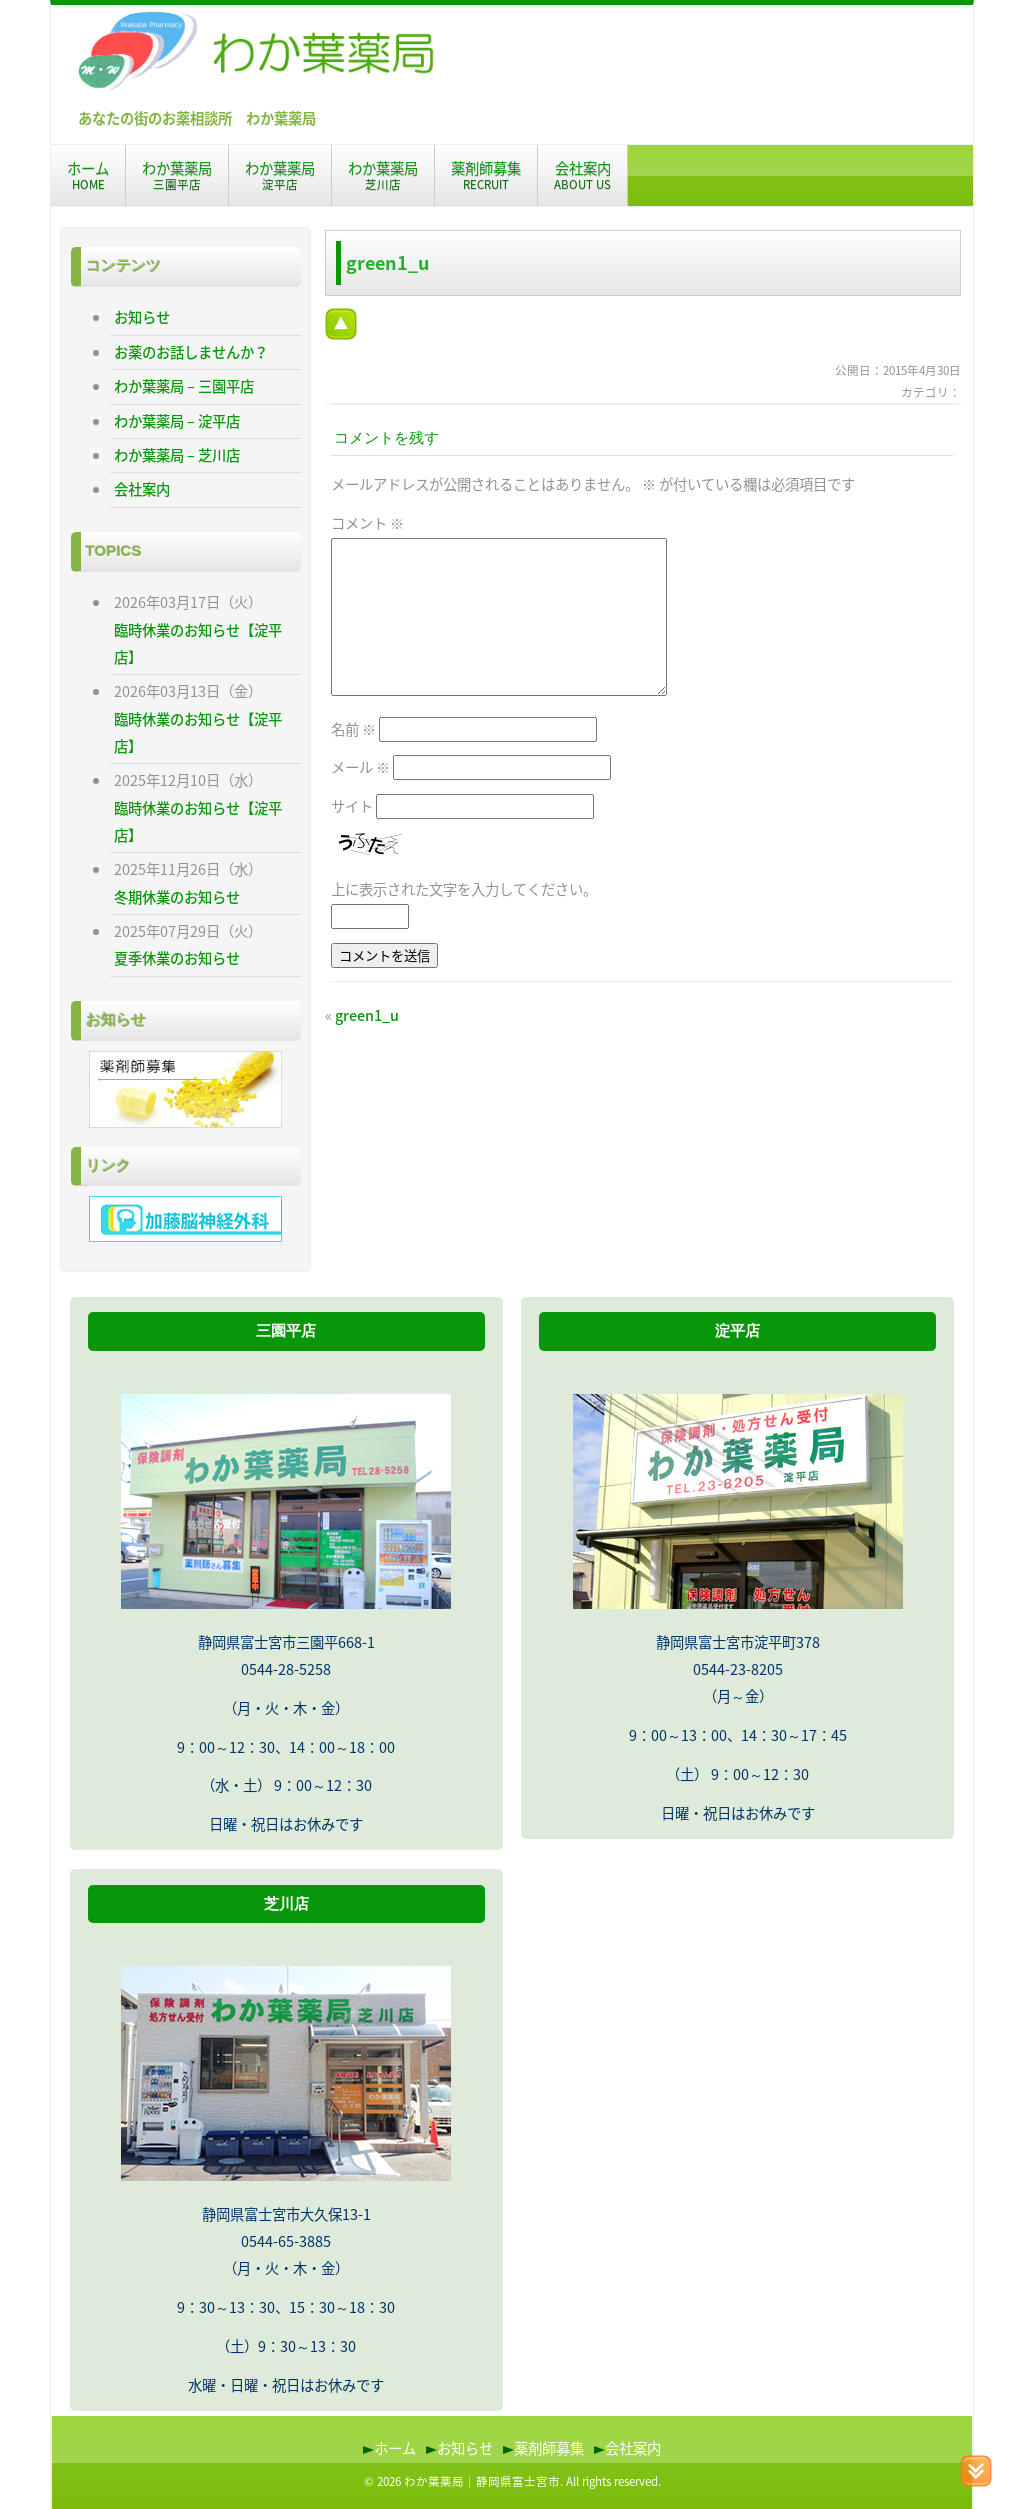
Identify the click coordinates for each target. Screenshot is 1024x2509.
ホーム (88, 174)
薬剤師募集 (486, 174)
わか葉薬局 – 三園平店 (184, 386)
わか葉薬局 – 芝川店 (177, 455)
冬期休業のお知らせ (177, 897)
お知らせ (142, 317)
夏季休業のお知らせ (177, 958)
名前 (353, 729)
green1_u (367, 1015)
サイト (352, 806)
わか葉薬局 (177, 174)
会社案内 (582, 174)
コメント (367, 523)
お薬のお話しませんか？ (191, 352)
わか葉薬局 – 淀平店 (177, 421)
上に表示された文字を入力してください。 (464, 889)
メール (360, 767)
